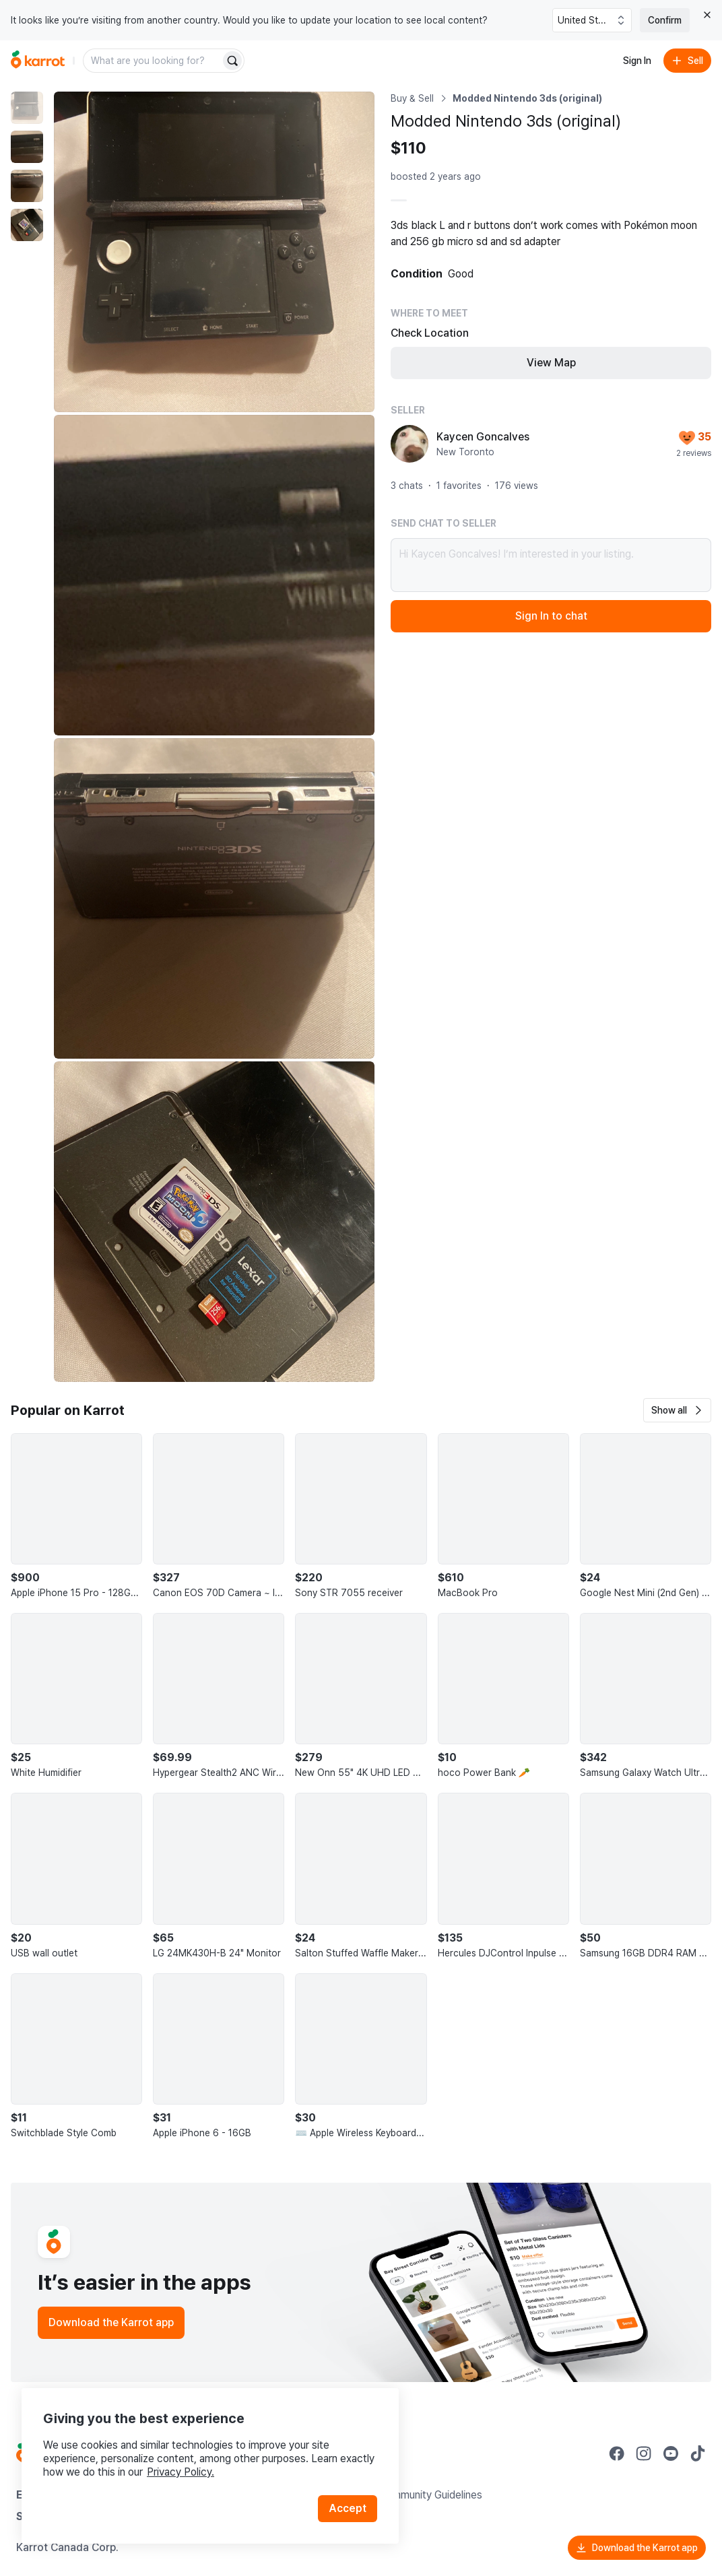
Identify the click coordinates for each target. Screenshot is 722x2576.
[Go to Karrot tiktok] (698, 2453)
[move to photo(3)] (27, 186)
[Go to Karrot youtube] (671, 2453)
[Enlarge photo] (214, 252)
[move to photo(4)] (27, 225)
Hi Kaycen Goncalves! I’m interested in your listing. (551, 565)
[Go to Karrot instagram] (644, 2453)
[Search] (232, 60)
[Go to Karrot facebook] (617, 2453)
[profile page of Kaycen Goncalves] (409, 444)
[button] (677, 1410)
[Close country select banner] (707, 14)
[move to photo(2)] (27, 147)
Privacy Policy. (180, 2472)
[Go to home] (38, 61)
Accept (347, 2508)
